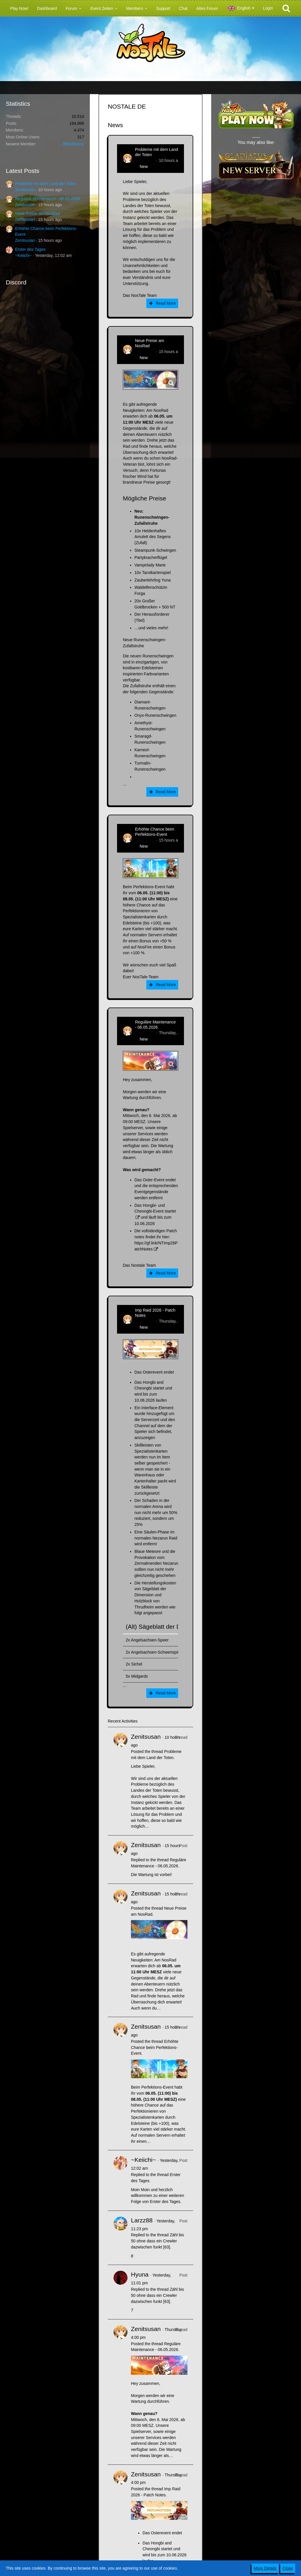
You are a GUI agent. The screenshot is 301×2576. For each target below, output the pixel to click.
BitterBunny (73, 144)
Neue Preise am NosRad (37, 213)
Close (287, 2568)
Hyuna (140, 2274)
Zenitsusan (25, 189)
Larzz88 (142, 2220)
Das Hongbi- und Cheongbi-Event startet (155, 1208)
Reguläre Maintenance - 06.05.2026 (47, 198)
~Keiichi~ (23, 255)
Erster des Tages (30, 249)
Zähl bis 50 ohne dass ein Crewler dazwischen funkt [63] (157, 2241)
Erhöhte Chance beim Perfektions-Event (154, 832)
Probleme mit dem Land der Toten (45, 183)
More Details (265, 2568)
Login (268, 8)
